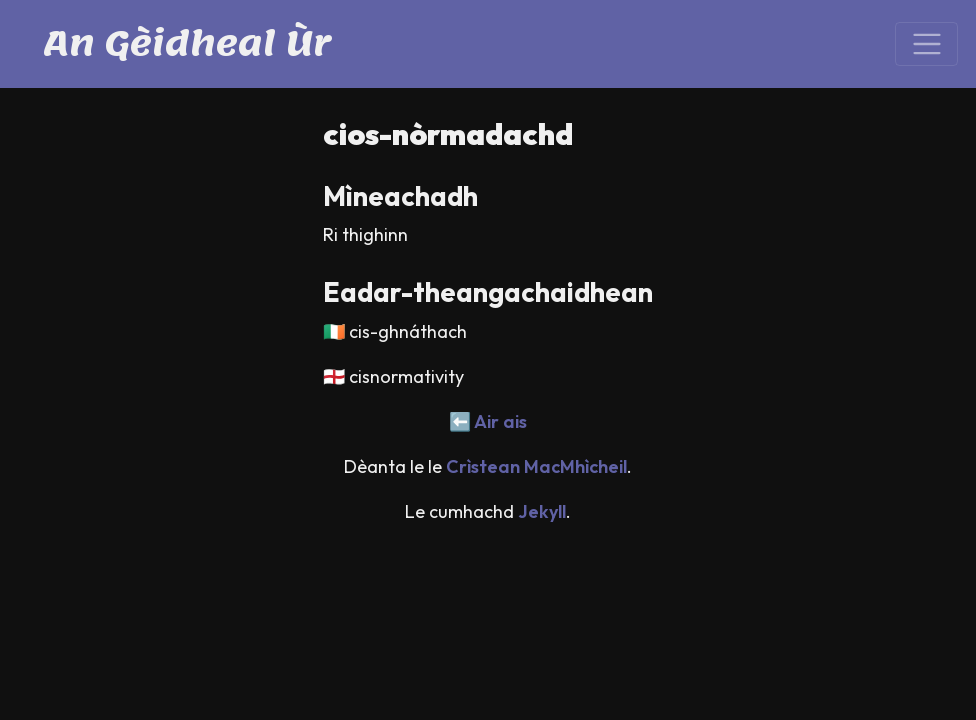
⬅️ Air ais (488, 421)
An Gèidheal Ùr (187, 43)
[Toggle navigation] (926, 44)
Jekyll (542, 511)
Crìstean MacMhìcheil (536, 466)
